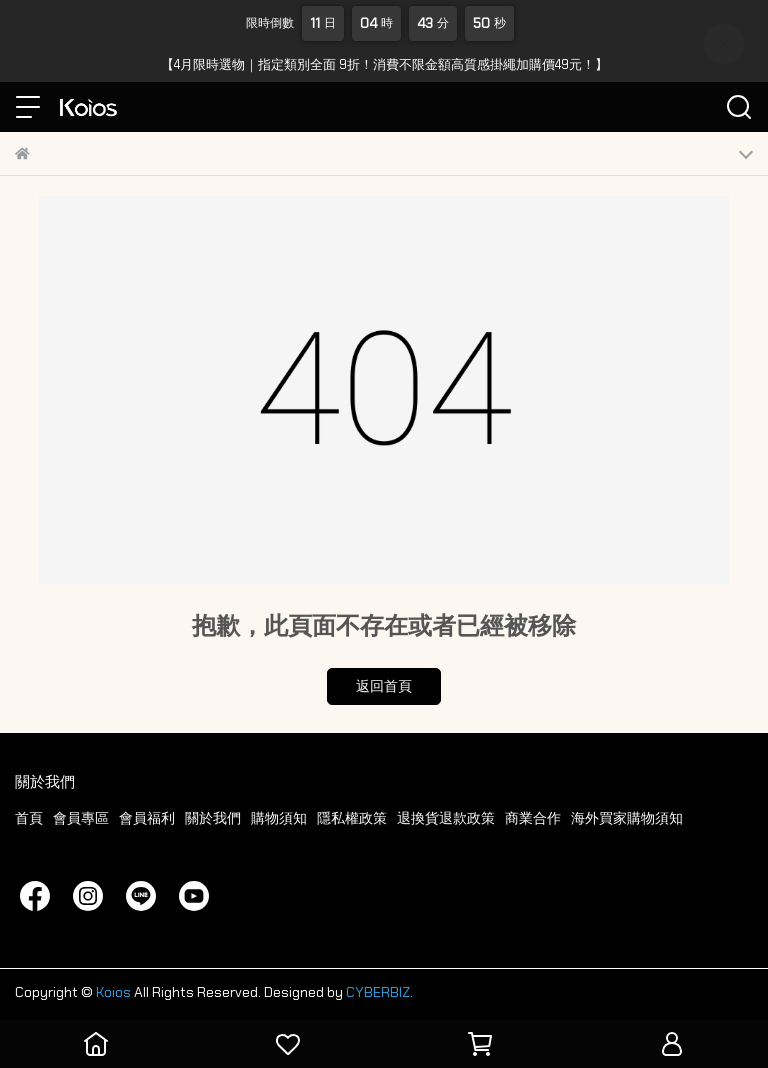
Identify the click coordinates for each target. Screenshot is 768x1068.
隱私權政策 (352, 818)
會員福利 (147, 818)
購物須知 (279, 818)
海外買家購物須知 (627, 818)
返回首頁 (384, 686)
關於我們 (213, 818)
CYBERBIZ (378, 992)
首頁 (29, 818)
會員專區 (81, 818)
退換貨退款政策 (446, 818)
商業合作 (533, 818)
